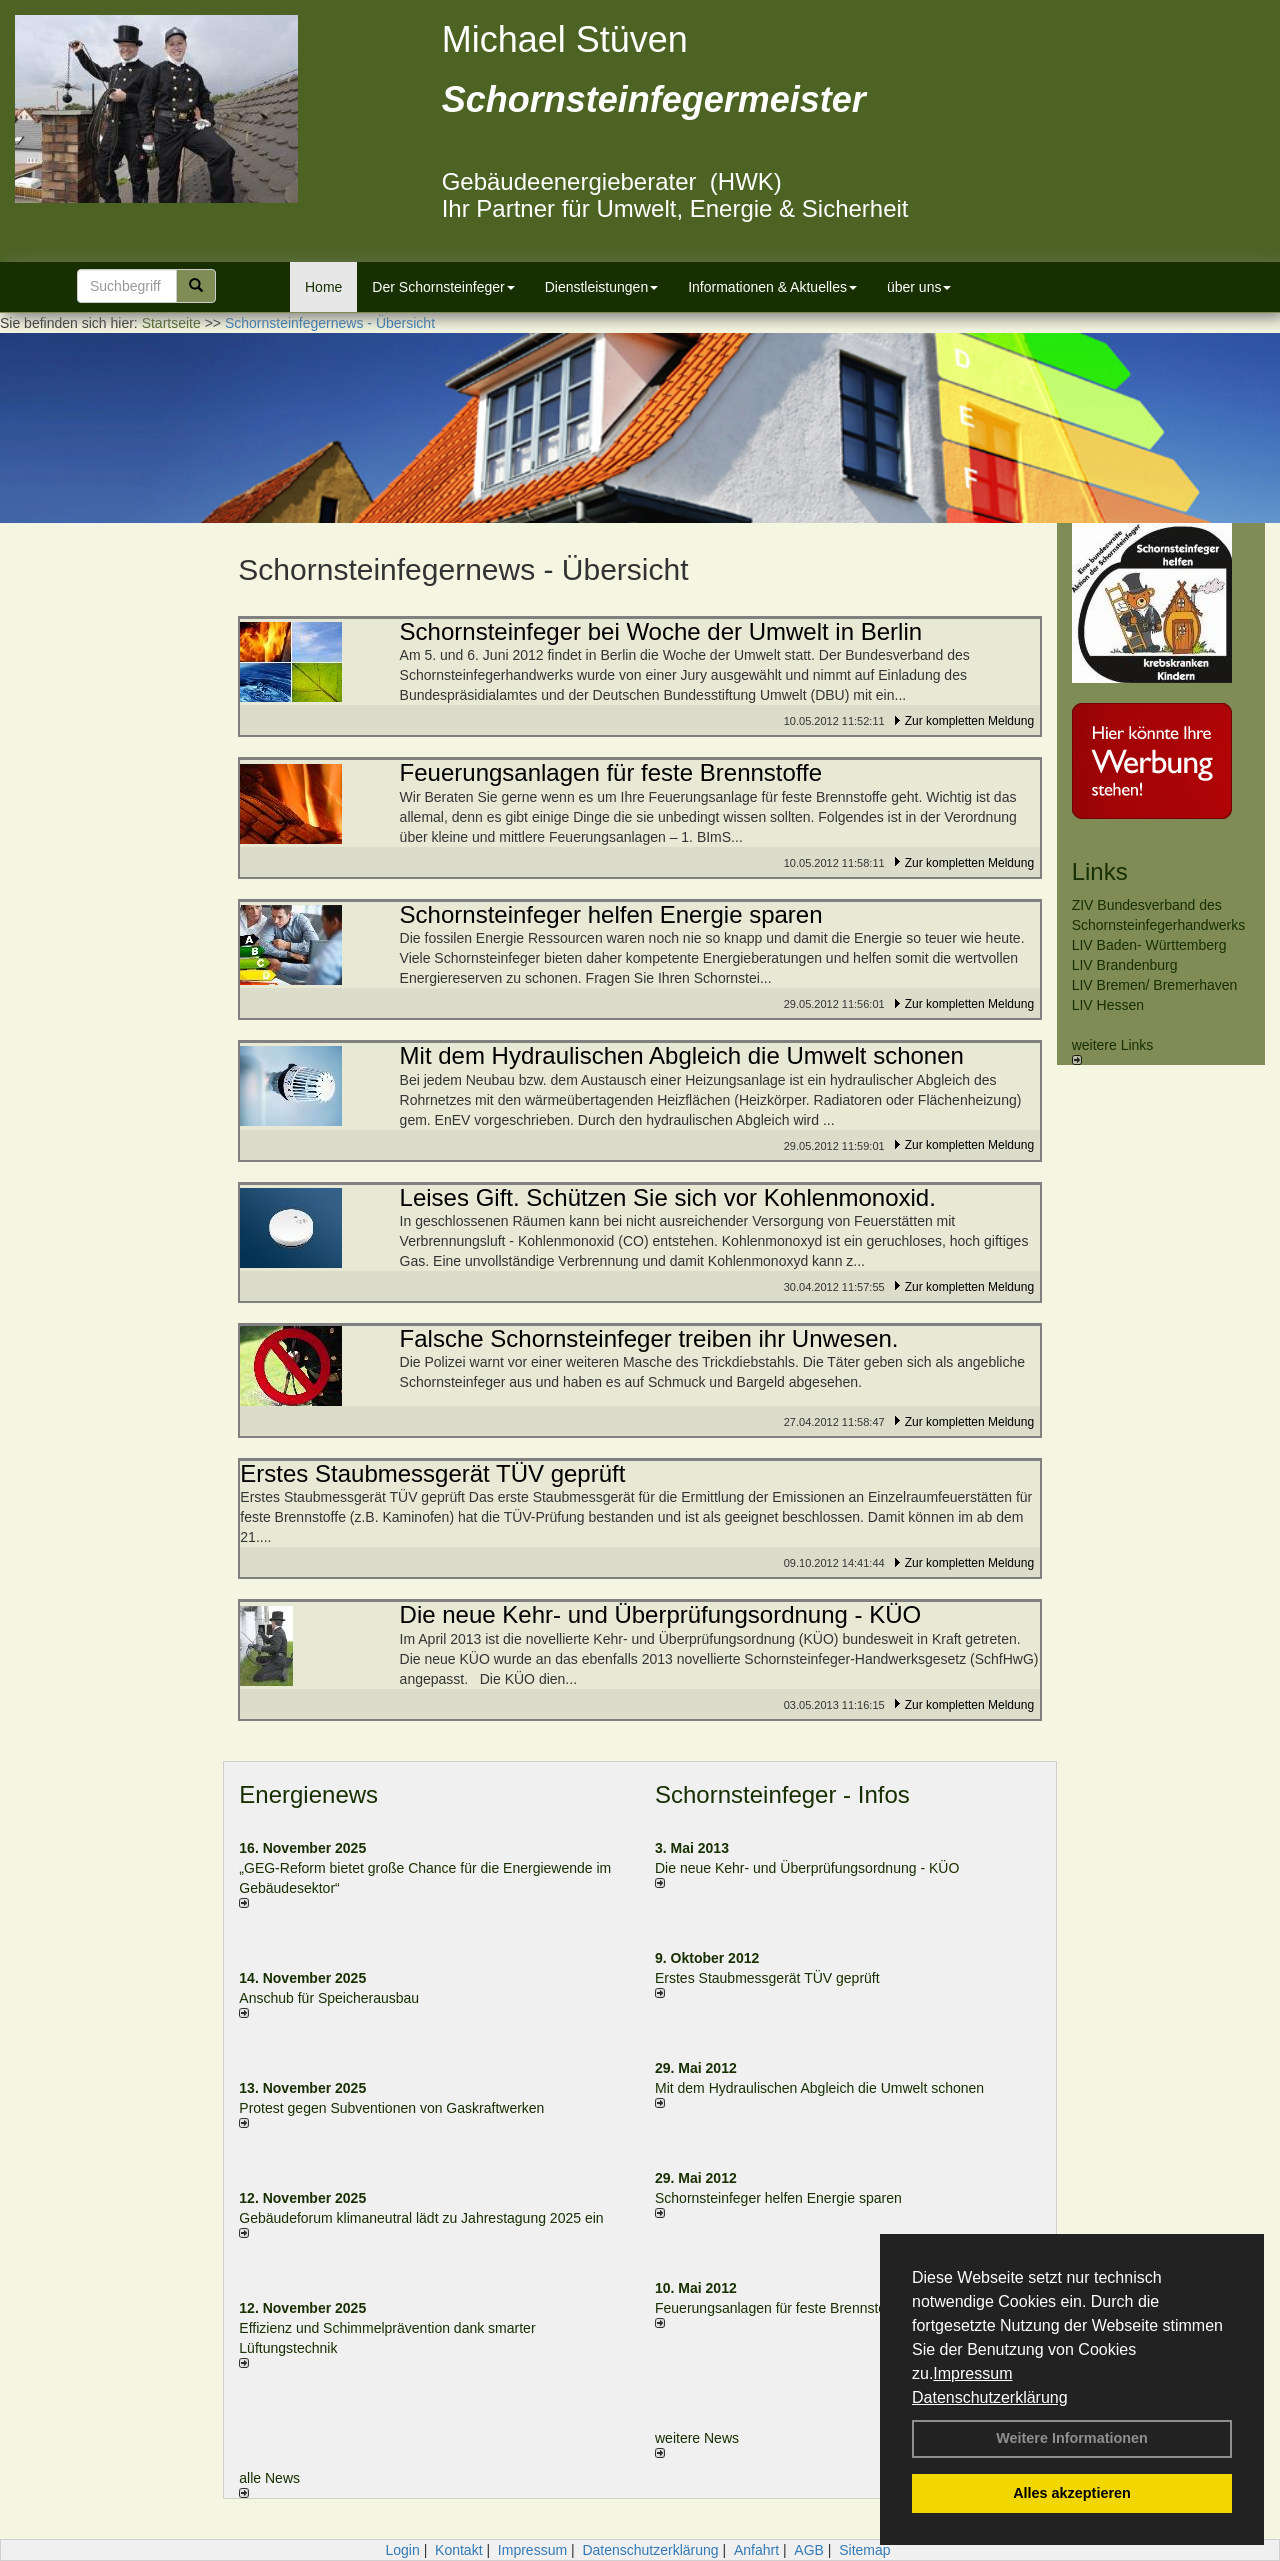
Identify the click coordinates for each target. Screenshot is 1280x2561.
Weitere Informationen (1072, 2438)
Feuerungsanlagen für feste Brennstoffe (778, 2308)
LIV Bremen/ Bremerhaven (1155, 985)
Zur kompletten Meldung (969, 721)
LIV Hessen (1108, 1005)
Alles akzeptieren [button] (1072, 2493)
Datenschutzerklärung (990, 2397)
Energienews (308, 1794)
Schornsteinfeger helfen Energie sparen (778, 2198)
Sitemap (864, 2550)
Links (1100, 871)
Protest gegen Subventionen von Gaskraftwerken (391, 2108)
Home (323, 287)
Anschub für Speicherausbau (329, 1998)
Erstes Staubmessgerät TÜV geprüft (767, 1978)
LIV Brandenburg (1125, 965)
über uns (919, 287)
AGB (809, 2550)
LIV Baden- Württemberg (1149, 945)
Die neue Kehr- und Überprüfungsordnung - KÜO (807, 1868)
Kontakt (458, 2550)
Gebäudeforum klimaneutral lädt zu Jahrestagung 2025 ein (421, 2218)
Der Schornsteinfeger (443, 287)
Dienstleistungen (602, 287)
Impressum (972, 2373)
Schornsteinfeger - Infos (782, 1794)
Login (402, 2550)
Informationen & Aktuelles (772, 287)
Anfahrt (756, 2550)
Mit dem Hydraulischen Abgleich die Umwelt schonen (819, 2088)
